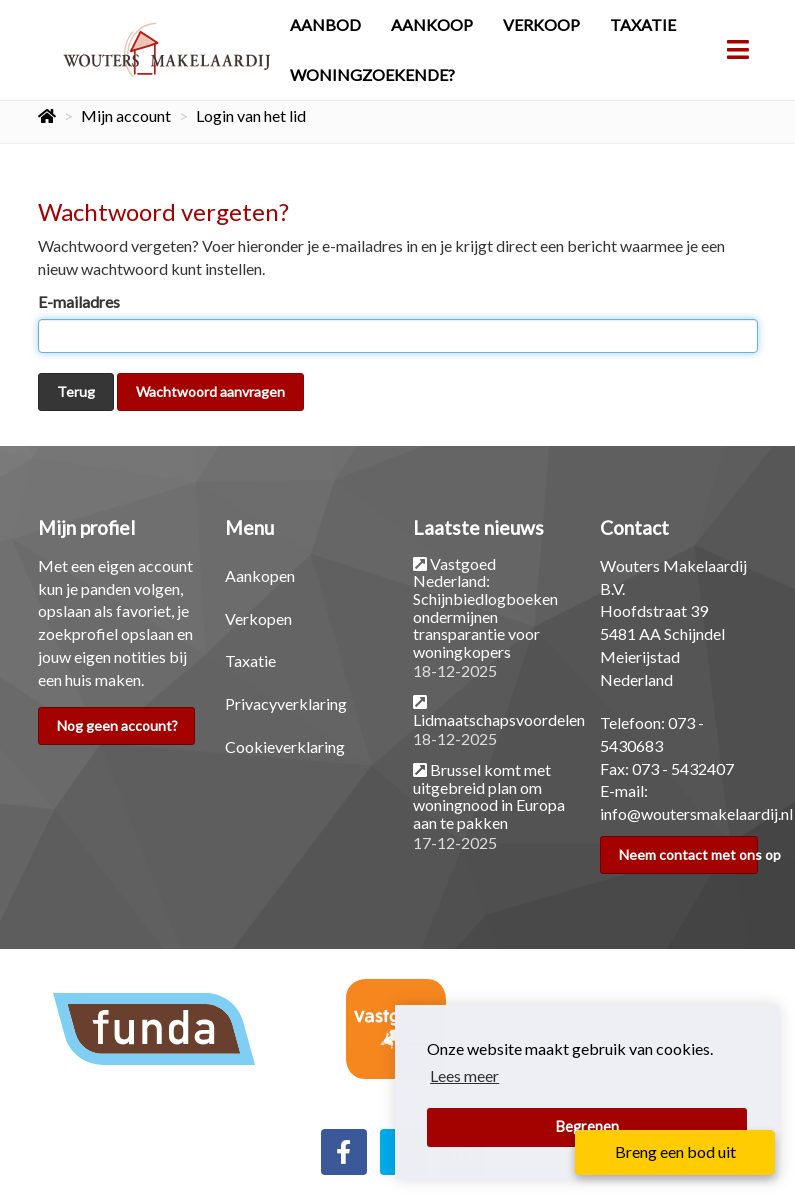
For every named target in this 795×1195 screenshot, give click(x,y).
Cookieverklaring (285, 746)
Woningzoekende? (372, 74)
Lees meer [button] (464, 1075)
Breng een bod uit (675, 1151)
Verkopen (258, 618)
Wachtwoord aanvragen (210, 391)
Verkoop (541, 24)
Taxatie (643, 24)
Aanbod (325, 24)
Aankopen (260, 575)
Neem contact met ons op (688, 854)
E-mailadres (79, 301)
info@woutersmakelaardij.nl (696, 813)
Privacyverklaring (286, 703)
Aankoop (432, 24)
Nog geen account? (117, 725)
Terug (76, 391)
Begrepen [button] (587, 1126)
